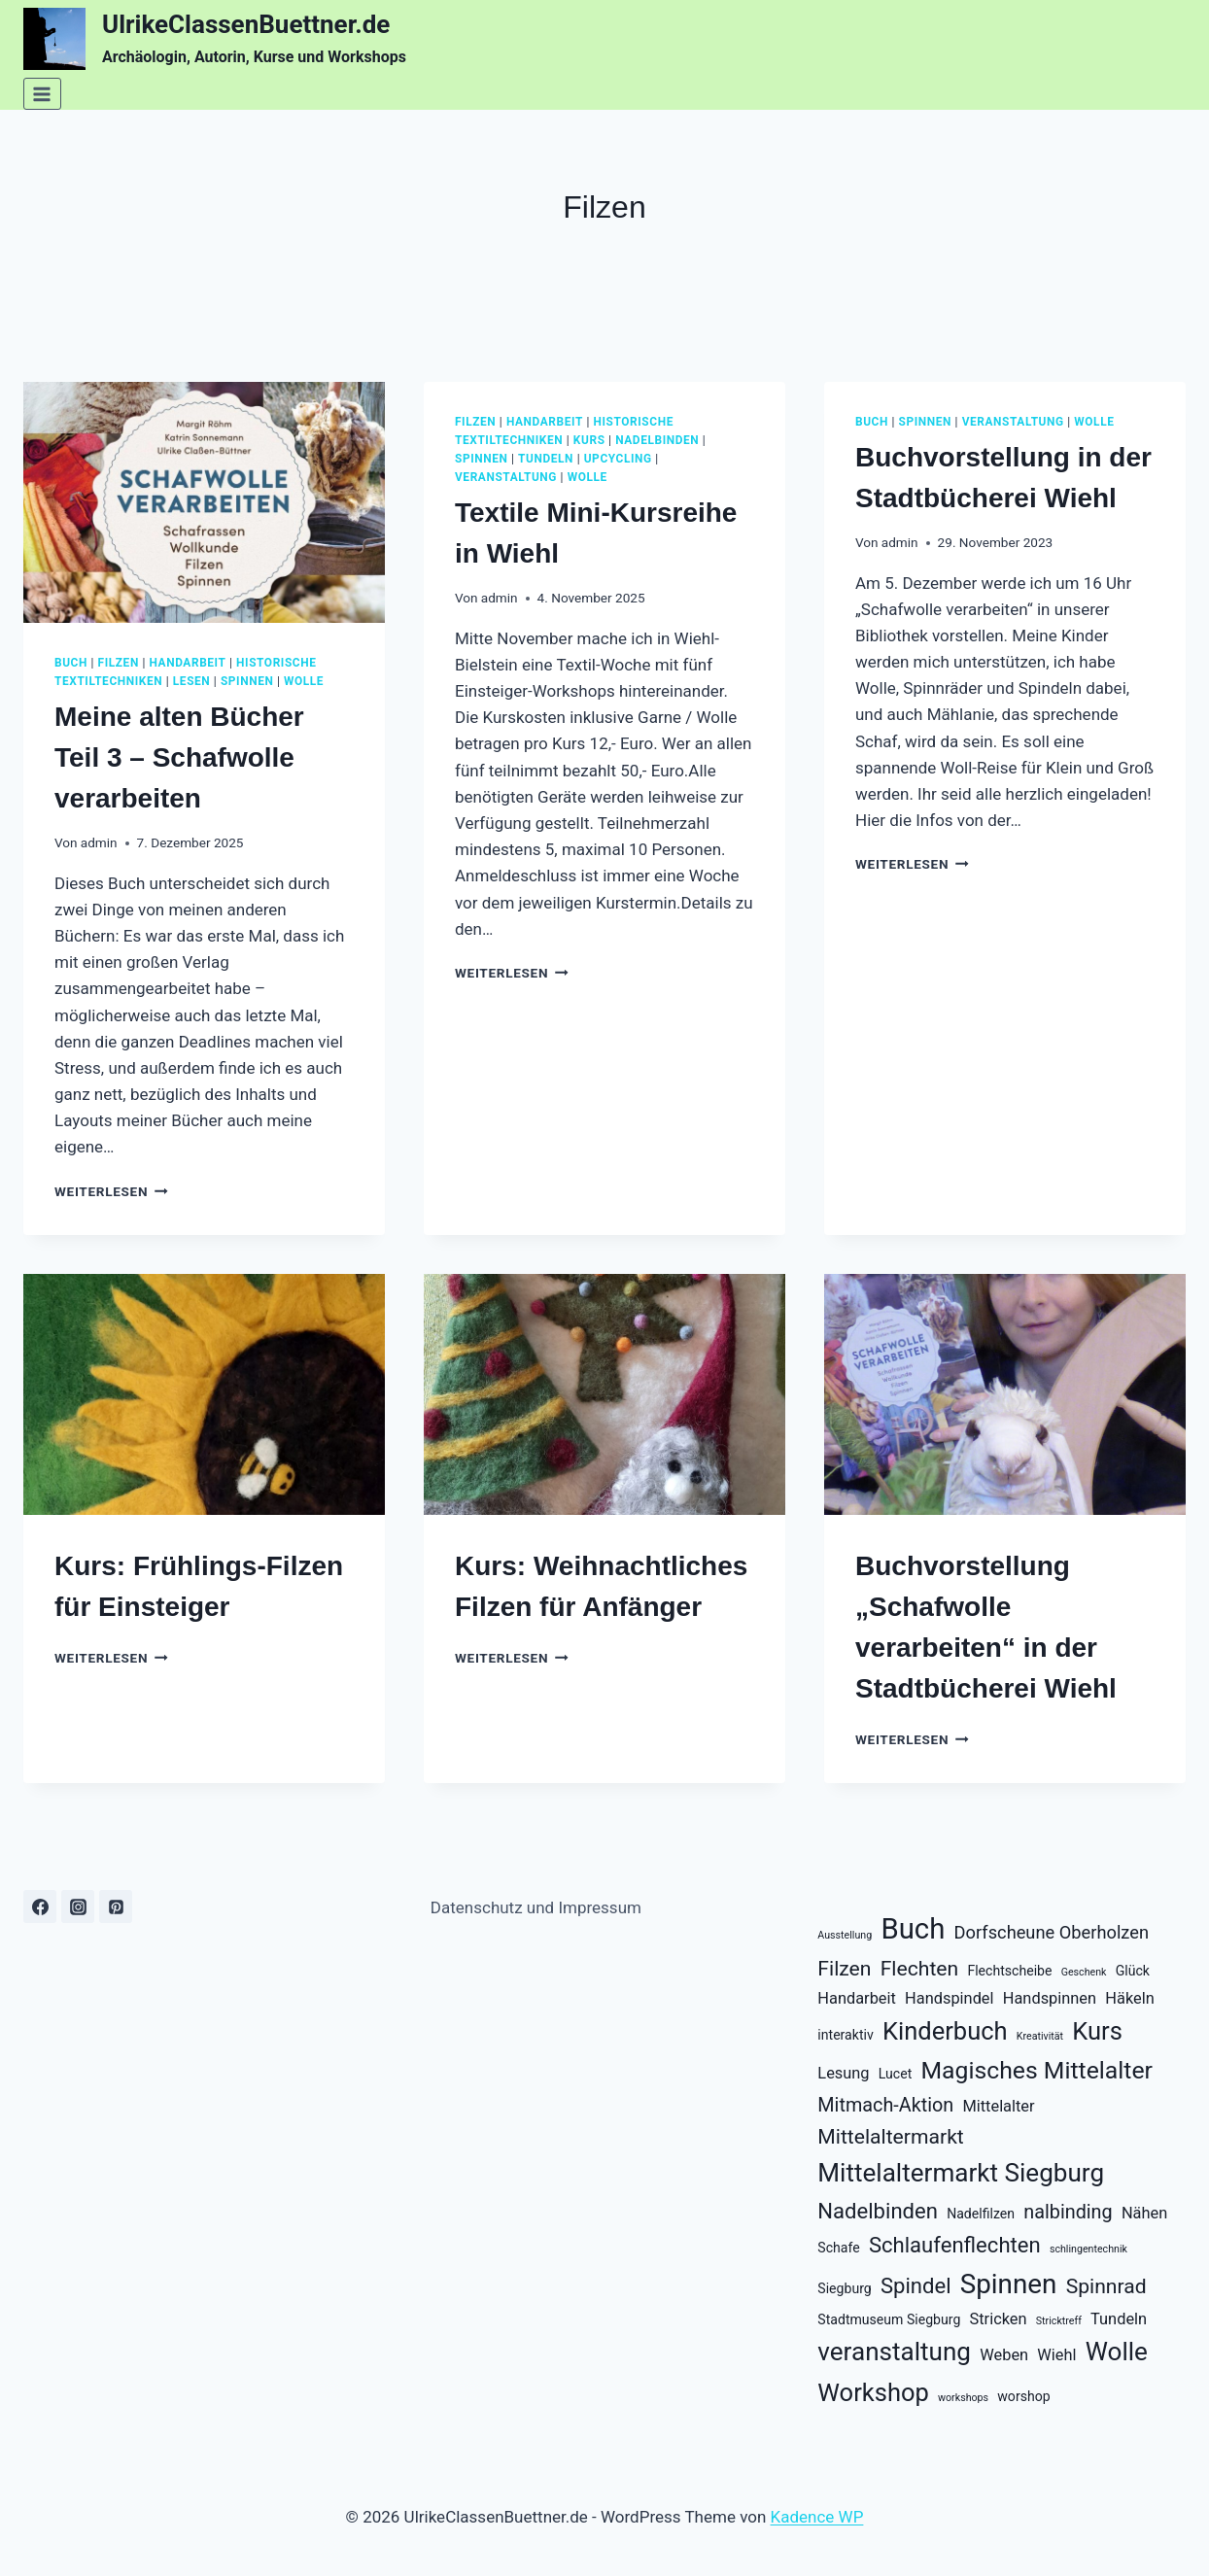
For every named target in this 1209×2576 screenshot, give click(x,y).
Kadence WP (817, 2516)
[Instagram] (77, 1906)
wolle (304, 681)
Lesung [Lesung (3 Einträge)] (843, 2073)
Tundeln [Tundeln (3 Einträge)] (1118, 2319)
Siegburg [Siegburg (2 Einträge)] (844, 2288)
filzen (118, 663)
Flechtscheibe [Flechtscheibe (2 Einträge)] (1009, 1970)
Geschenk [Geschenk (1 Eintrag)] (1084, 1972)
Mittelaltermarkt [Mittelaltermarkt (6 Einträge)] (890, 2136)
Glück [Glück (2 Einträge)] (1133, 1970)
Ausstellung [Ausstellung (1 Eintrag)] (844, 1935)
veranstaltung (506, 477)
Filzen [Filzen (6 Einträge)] (844, 1968)
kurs (589, 440)
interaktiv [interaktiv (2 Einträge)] (845, 2035)
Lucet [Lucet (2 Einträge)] (895, 2073)
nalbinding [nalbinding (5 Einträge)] (1067, 2212)
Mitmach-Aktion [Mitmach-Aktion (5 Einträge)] (885, 2105)
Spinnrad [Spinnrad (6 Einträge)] (1106, 2286)
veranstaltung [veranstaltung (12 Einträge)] (894, 2351)
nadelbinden (657, 440)
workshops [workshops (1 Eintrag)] (963, 2397)
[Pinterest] (115, 1906)
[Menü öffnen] (42, 94)
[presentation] (204, 502)
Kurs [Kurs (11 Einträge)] (1097, 2030)
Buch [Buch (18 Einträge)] (913, 1928)
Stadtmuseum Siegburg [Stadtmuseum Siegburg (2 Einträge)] (888, 2319)
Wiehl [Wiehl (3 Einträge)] (1056, 2355)
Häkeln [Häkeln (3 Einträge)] (1129, 1998)
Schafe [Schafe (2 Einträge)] (838, 2247)
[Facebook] (39, 1906)
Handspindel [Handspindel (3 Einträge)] (949, 1998)
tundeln (545, 458)
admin (99, 842)
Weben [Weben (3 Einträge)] (1004, 2355)
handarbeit (187, 663)
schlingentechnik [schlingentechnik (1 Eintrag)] (1088, 2249)
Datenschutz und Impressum (536, 1907)
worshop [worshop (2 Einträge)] (1023, 2396)
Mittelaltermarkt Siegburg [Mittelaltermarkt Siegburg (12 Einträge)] (960, 2172)
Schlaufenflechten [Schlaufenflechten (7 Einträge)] (955, 2245)
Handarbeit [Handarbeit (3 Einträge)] (856, 1998)
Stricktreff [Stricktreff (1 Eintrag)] (1059, 2321)
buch (70, 663)
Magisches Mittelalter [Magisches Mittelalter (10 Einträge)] (1036, 2070)
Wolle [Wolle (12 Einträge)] (1117, 2351)
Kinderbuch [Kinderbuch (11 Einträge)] (945, 2030)
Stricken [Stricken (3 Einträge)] (998, 2319)
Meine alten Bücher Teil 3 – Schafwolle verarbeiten (179, 757)
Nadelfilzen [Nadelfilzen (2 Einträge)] (981, 2213)
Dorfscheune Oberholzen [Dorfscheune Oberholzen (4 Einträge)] (1052, 1932)
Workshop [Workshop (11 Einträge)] (872, 2392)
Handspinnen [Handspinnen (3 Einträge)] (1049, 1998)
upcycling (618, 458)
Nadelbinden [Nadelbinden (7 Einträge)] (877, 2211)
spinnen (247, 681)
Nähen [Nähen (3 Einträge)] (1144, 2213)
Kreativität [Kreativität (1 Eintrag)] (1040, 2036)
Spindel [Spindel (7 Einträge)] (916, 2286)
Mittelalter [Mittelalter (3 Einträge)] (998, 2106)
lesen (192, 681)
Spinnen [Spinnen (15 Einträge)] (1008, 2284)
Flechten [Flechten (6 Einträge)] (920, 1968)
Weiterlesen (111, 1191)
